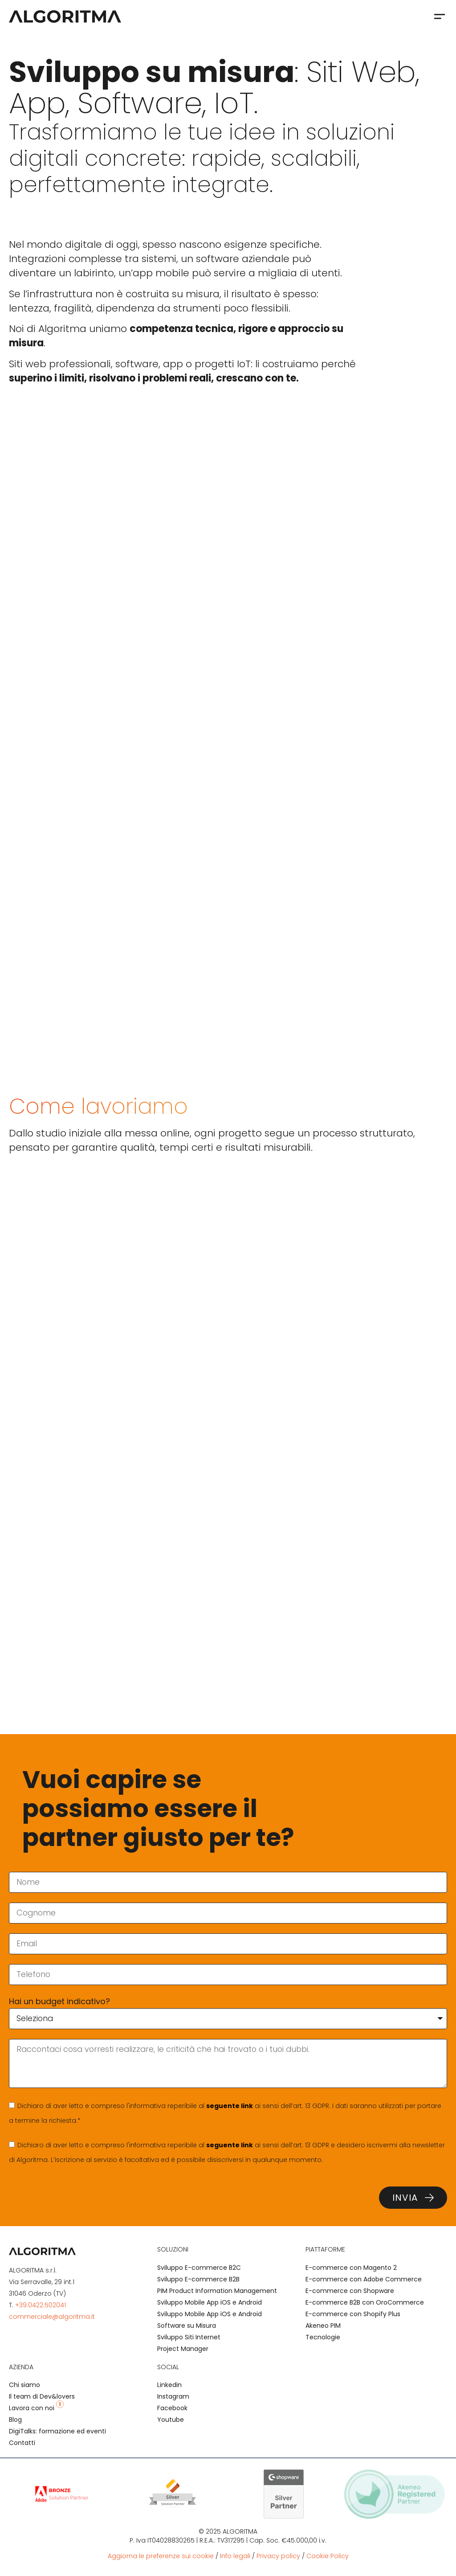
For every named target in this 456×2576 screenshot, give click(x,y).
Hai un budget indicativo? (59, 2001)
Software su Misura (186, 2325)
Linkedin (169, 2384)
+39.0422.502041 (40, 2305)
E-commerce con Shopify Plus (352, 2313)
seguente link (229, 2105)
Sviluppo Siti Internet (188, 2337)
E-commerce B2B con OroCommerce (364, 2302)
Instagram (173, 2396)
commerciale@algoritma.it (52, 2316)
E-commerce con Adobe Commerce (363, 2279)
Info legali (235, 2555)
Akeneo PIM (323, 2325)
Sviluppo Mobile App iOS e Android (209, 2302)
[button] (439, 16)
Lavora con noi (36, 2408)
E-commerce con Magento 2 (351, 2267)
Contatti (22, 2442)
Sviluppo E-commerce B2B (198, 2279)
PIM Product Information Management (217, 2290)
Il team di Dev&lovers (42, 2396)
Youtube (170, 2419)
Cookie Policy (327, 2555)
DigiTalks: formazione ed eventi (57, 2431)
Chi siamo (24, 2384)
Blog (15, 2419)
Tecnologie (322, 2337)
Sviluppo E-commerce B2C (199, 2267)
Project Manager (182, 2348)
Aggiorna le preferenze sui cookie (161, 2555)
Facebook (172, 2408)
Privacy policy (278, 2555)
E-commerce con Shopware (349, 2290)
